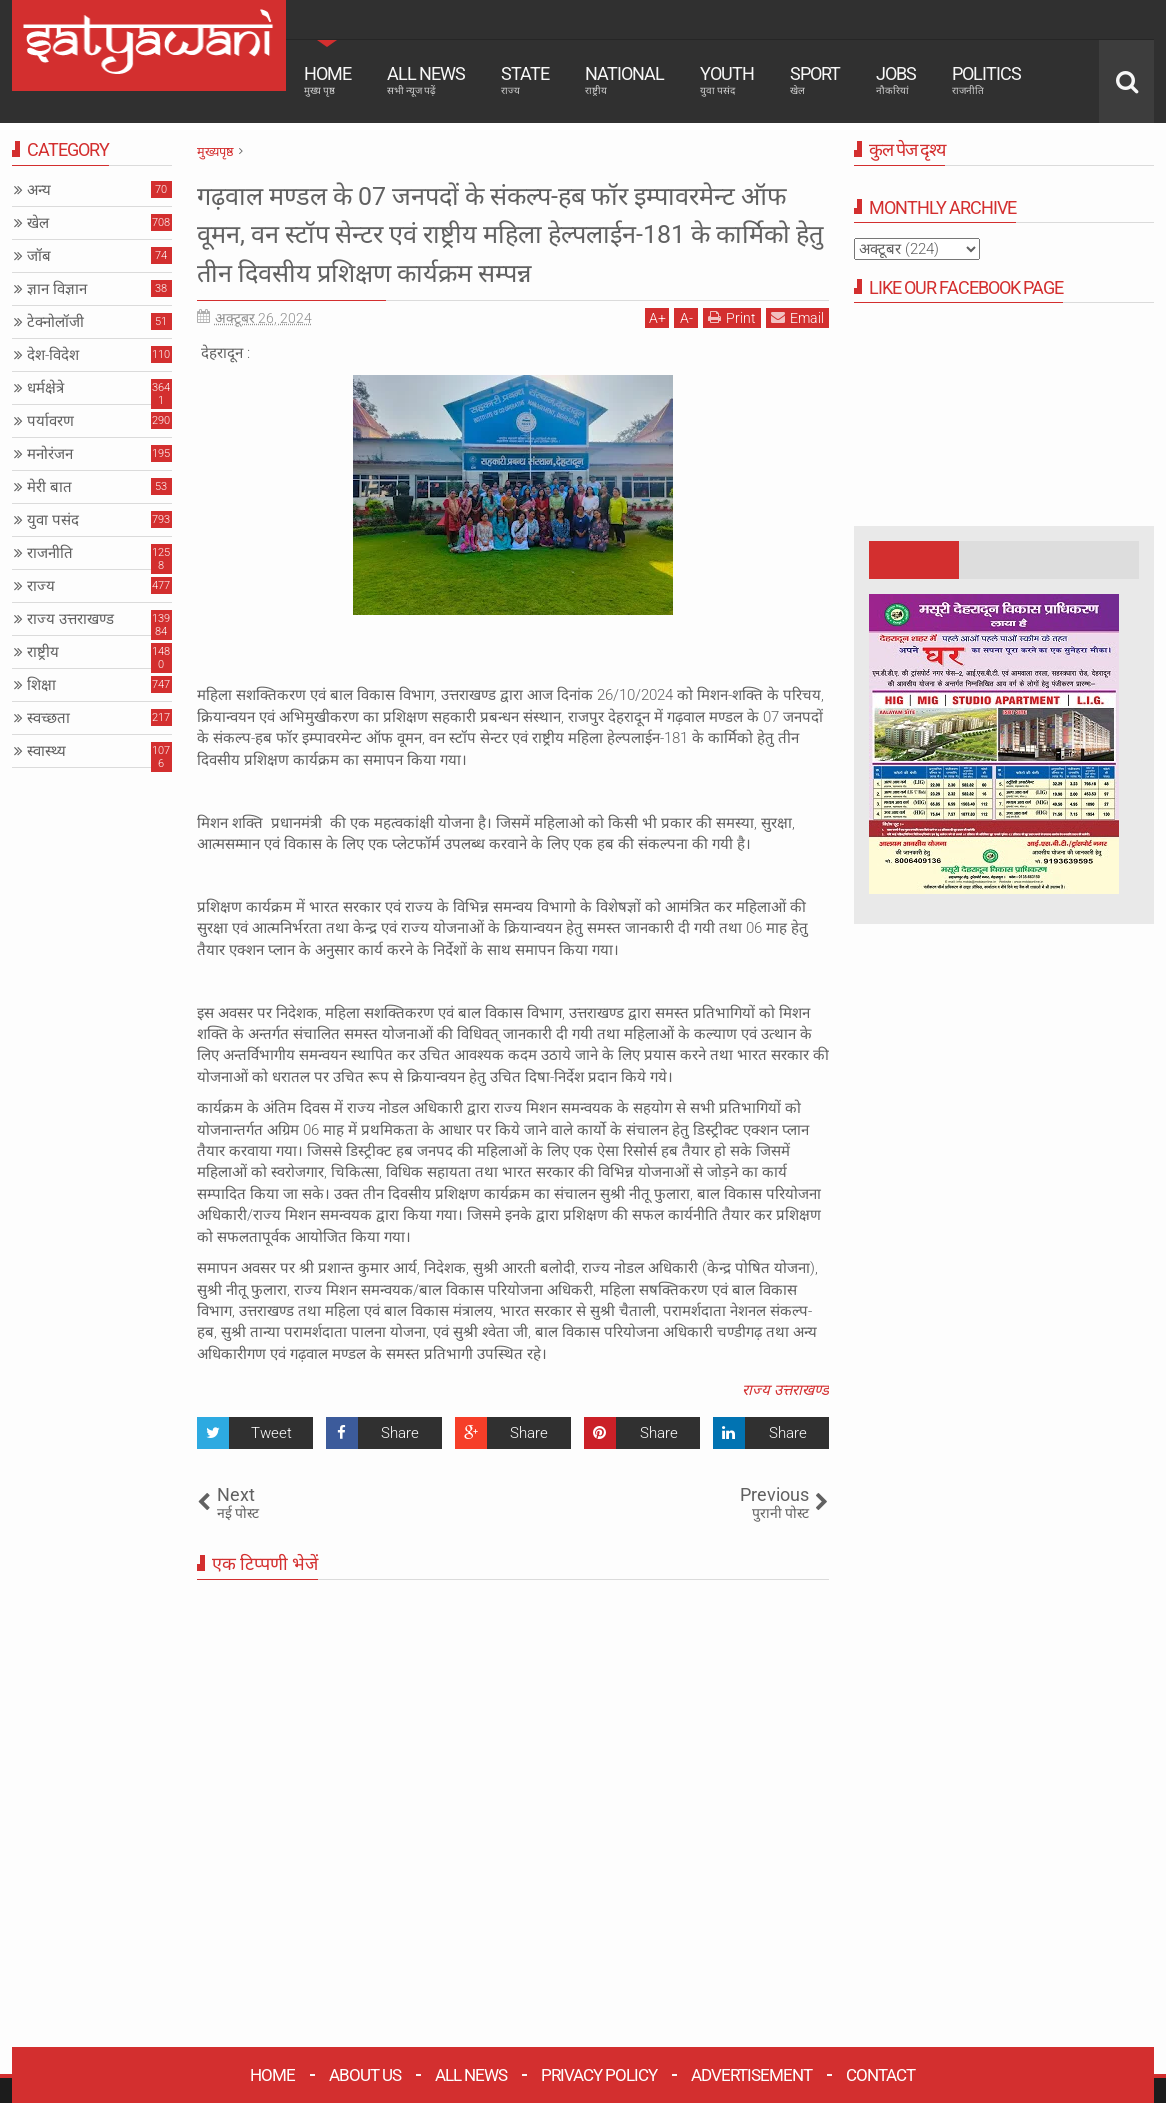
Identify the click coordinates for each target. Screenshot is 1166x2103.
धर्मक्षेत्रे (45, 388)
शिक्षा (41, 685)
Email (797, 356)
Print (732, 356)
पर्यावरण (50, 421)
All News (426, 80)
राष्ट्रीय (43, 652)
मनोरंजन (50, 454)
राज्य (41, 586)
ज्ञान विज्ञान (57, 289)
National (624, 80)
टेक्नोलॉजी (55, 322)
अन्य (39, 190)
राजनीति (50, 553)
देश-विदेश (53, 355)
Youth (727, 80)
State (525, 80)
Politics (986, 80)
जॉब (39, 256)
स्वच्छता (48, 718)
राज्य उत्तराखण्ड (785, 1429)
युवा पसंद (53, 520)
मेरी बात (49, 487)
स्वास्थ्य (46, 751)
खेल (38, 223)
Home (327, 80)
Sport (815, 80)
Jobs (896, 80)
